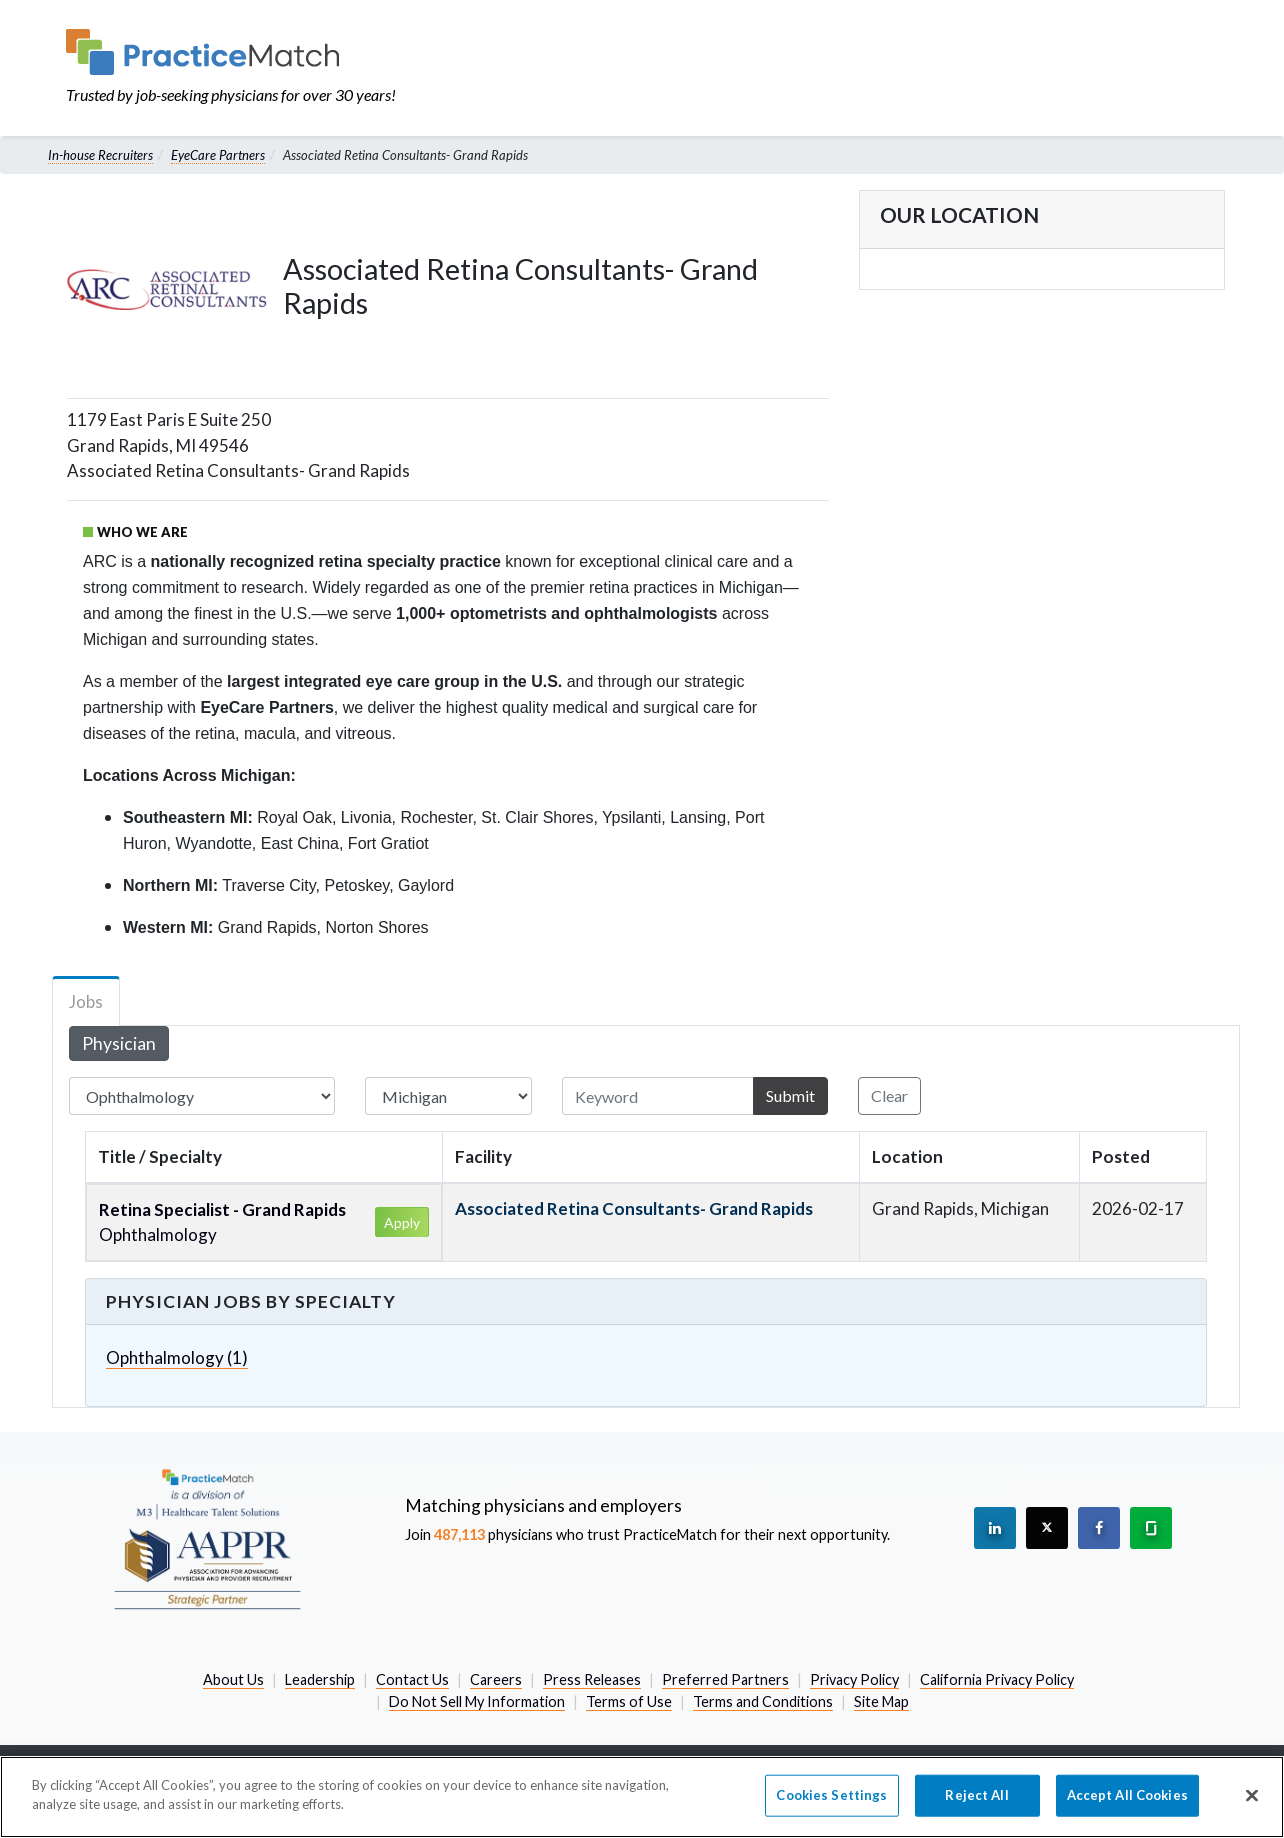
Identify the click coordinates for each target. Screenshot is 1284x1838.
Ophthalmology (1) (177, 1357)
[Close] (1252, 1795)
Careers (496, 1679)
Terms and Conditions (763, 1701)
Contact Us (412, 1679)
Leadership (320, 1679)
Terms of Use (629, 1701)
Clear (889, 1095)
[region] (642, 1797)
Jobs (86, 1001)
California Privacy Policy (997, 1679)
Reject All (976, 1795)
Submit (790, 1095)
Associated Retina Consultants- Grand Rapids (634, 1208)
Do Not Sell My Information (477, 1701)
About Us (233, 1679)
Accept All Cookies (1127, 1795)
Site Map (881, 1701)
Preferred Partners (725, 1679)
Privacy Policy (854, 1679)
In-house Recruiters (100, 155)
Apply (402, 1222)
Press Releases (592, 1679)
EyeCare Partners (218, 155)
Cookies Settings (831, 1795)
